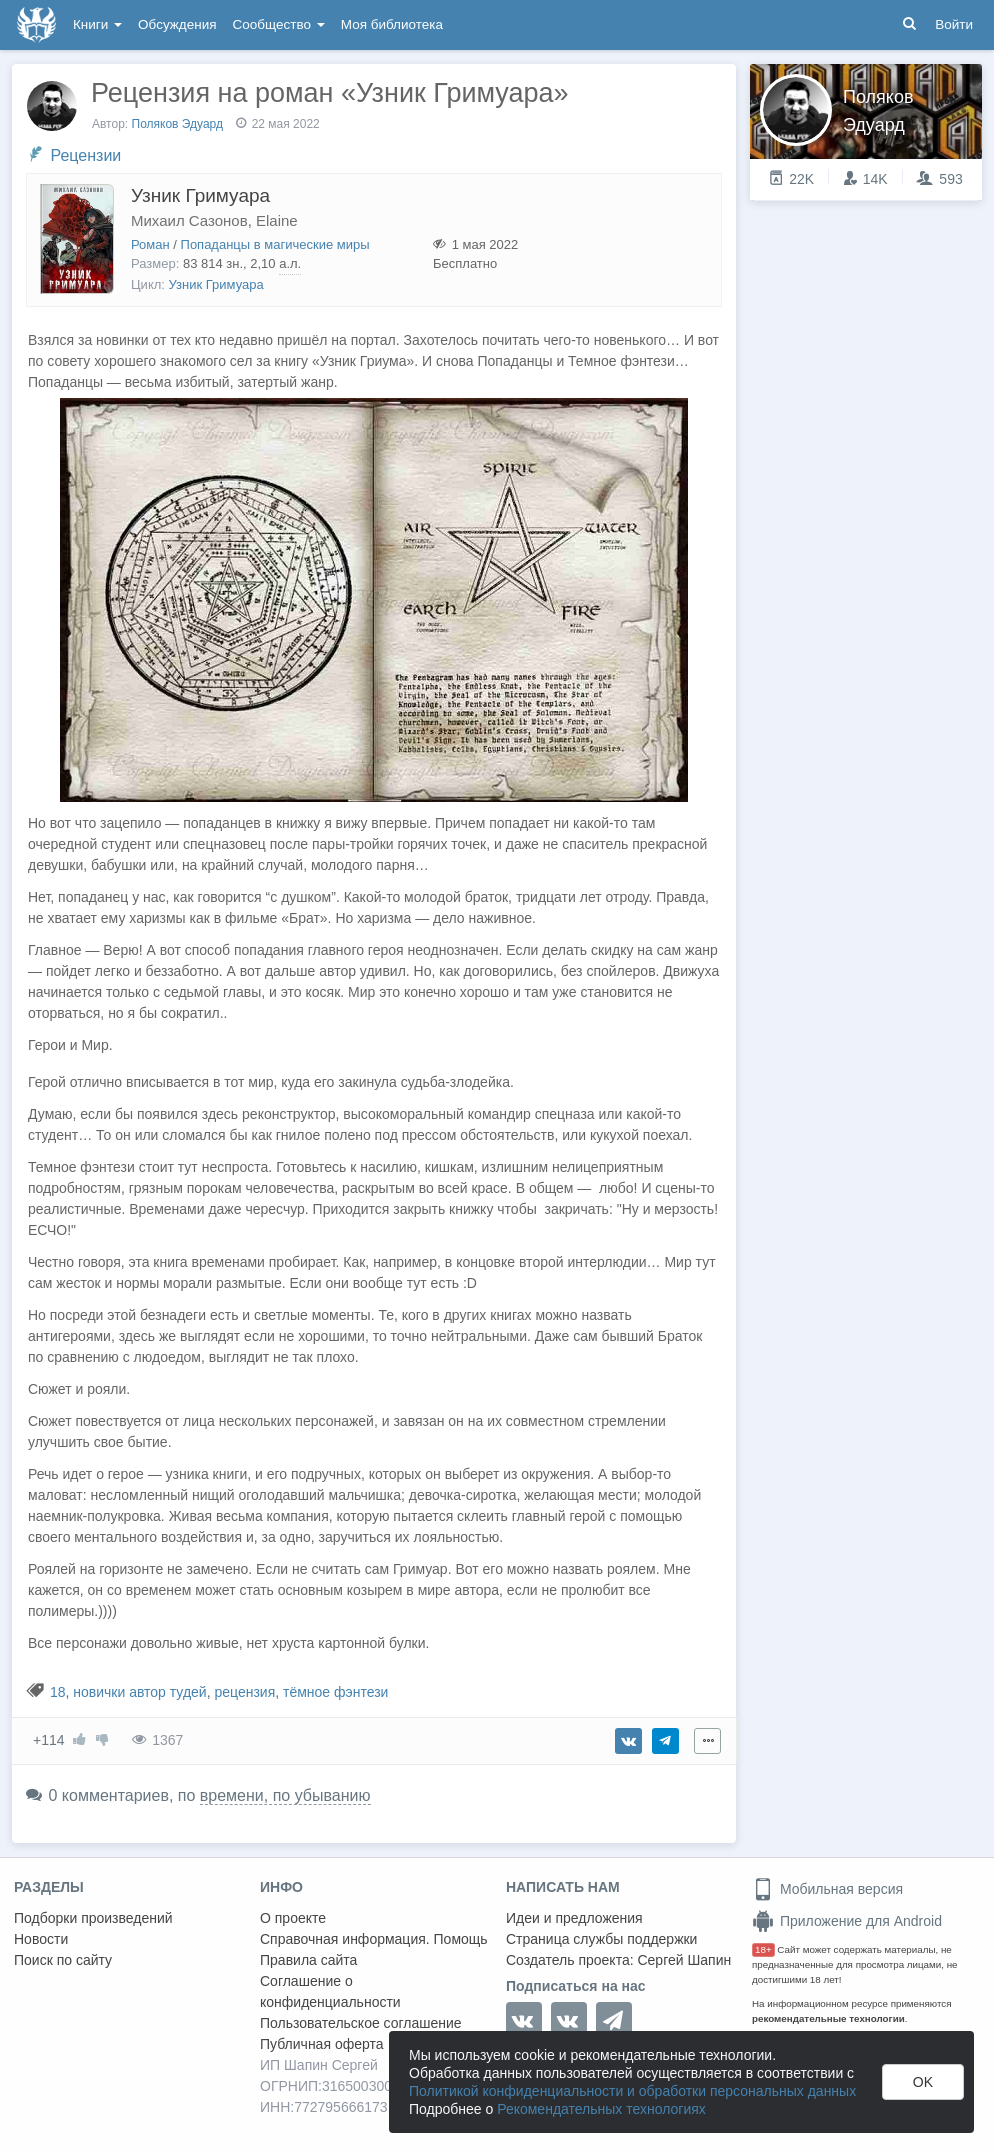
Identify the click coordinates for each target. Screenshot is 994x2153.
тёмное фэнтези (335, 1692)
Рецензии (85, 155)
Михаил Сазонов (189, 220)
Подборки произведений (93, 1918)
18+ (763, 1949)
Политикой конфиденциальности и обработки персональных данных (632, 2091)
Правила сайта (308, 1960)
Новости (41, 1939)
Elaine (277, 220)
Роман (150, 244)
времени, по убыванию (285, 1795)
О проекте (293, 1918)
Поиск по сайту (63, 1960)
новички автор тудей (139, 1692)
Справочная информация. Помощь (374, 1939)
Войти (954, 24)
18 (58, 1692)
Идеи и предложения (574, 1918)
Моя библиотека (392, 24)
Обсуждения (177, 24)
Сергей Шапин (684, 1960)
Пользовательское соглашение (361, 2023)
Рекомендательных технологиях (601, 2109)
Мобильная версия (827, 1889)
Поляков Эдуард (177, 124)
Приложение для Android (847, 1921)
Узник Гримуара (200, 195)
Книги (97, 24)
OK (923, 2082)
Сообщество (279, 24)
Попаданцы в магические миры (275, 244)
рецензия (244, 1692)
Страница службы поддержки (601, 1939)
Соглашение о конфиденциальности (330, 1991)
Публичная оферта (322, 2044)
